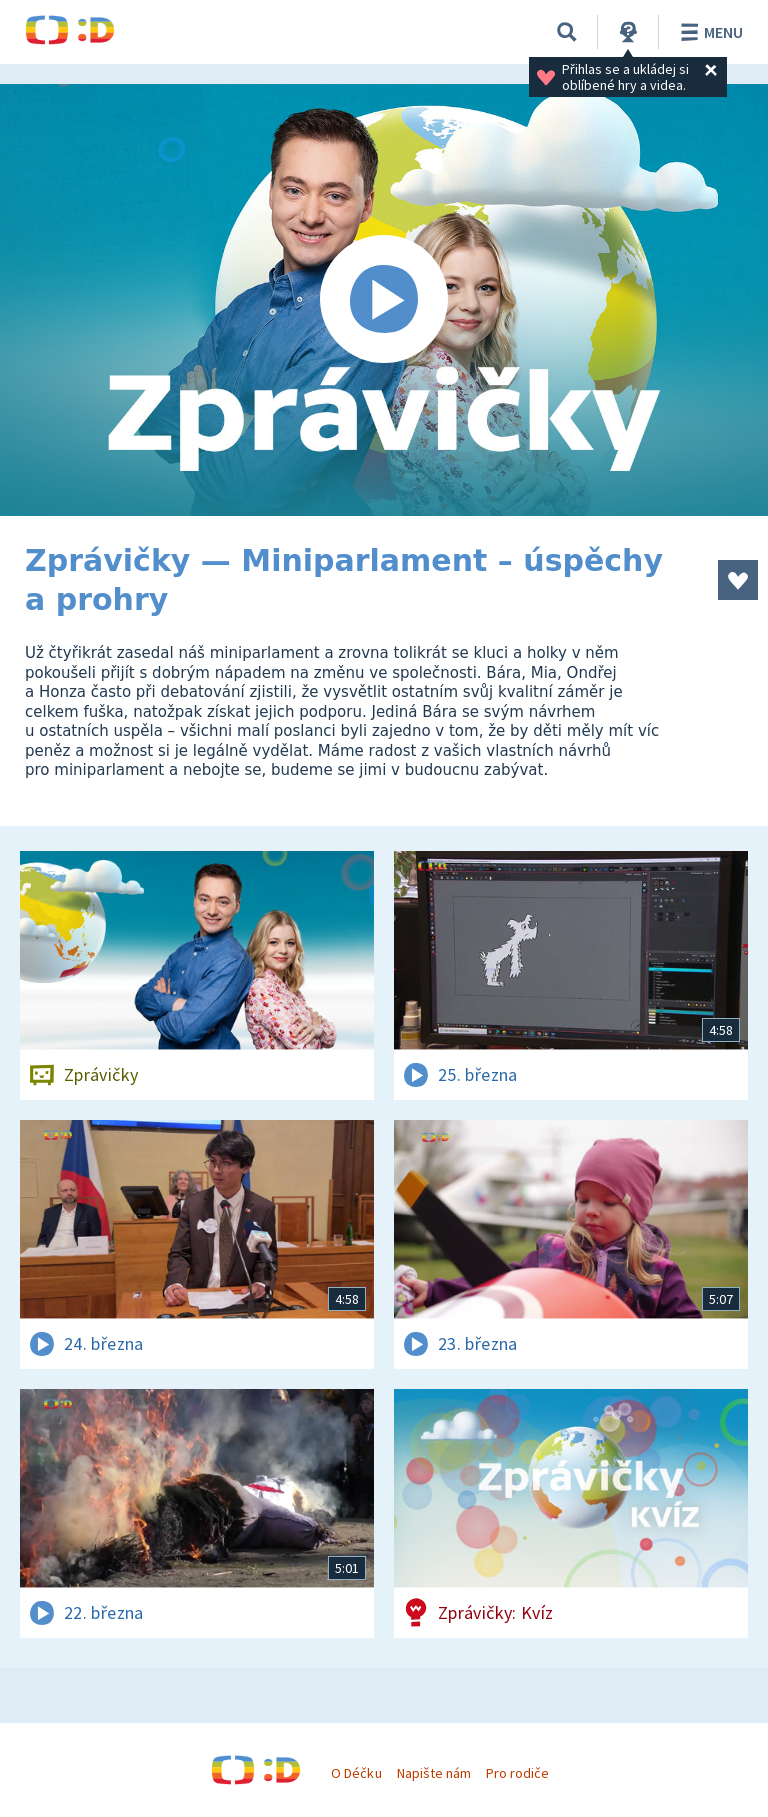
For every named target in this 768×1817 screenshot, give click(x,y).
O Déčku (356, 1773)
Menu (708, 32)
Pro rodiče (517, 1773)
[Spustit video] (384, 300)
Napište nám (434, 1773)
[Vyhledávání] (567, 32)
